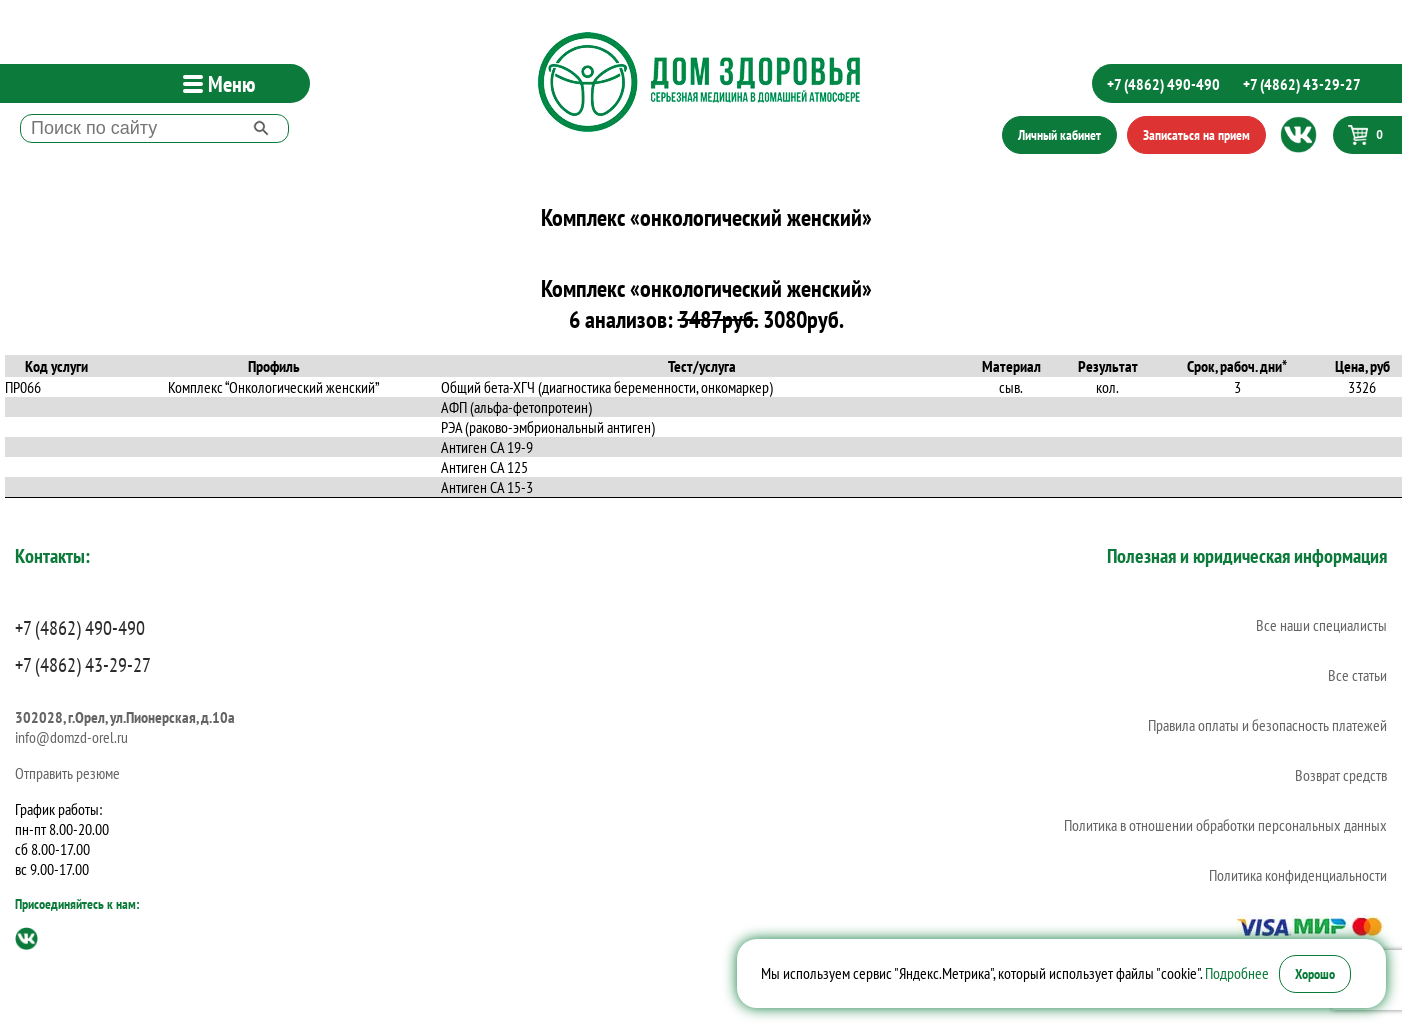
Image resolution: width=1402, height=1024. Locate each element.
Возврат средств (1341, 775)
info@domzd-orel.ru (71, 737)
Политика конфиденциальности (1298, 875)
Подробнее (1237, 973)
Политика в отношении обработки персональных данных (1225, 825)
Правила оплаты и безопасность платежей (1267, 725)
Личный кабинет (1059, 135)
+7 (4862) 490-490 (1163, 84)
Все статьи (1357, 675)
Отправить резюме (67, 773)
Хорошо (1315, 974)
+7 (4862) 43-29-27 (1302, 84)
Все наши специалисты (1321, 625)
